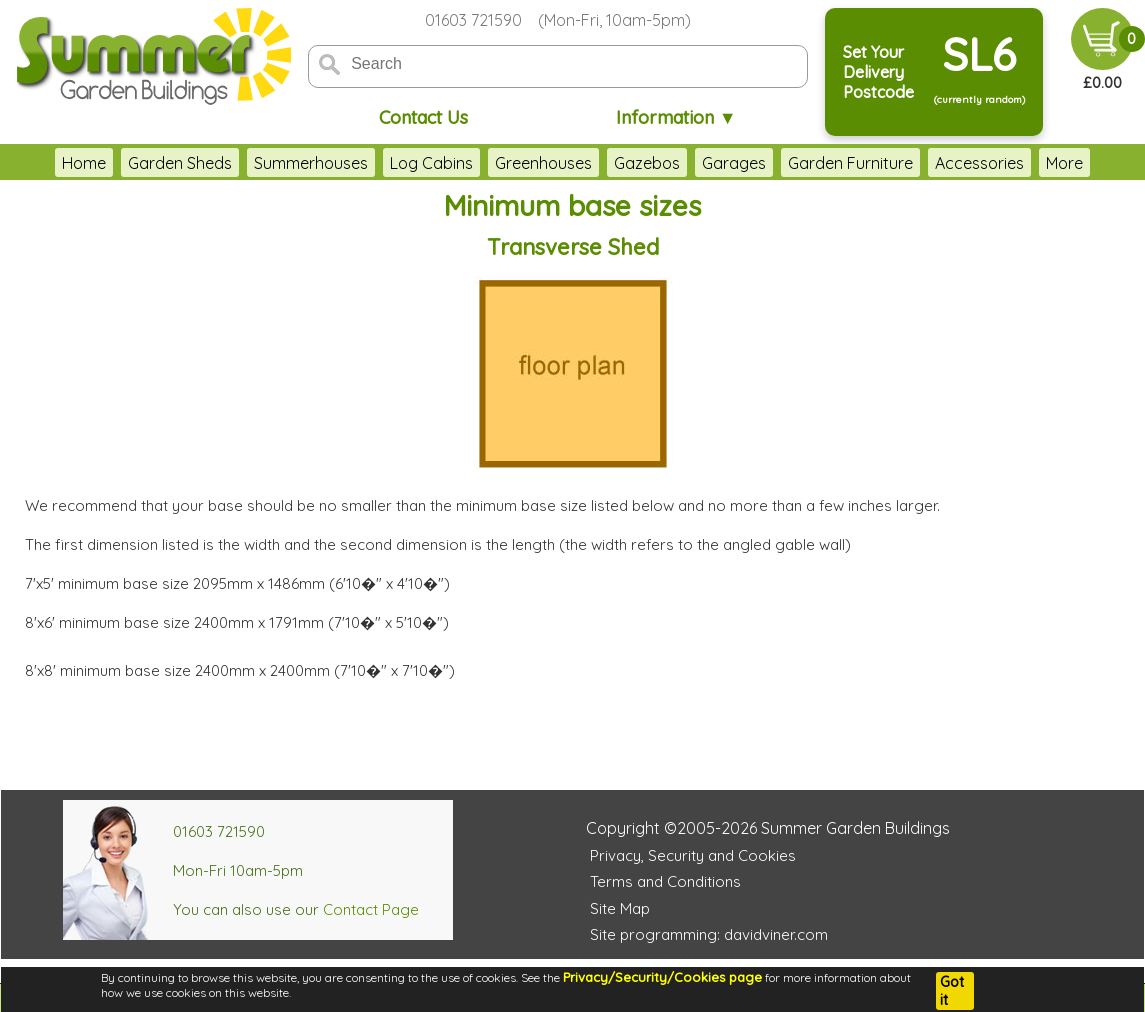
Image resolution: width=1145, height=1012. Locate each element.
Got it (952, 991)
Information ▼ (676, 117)
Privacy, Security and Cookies (693, 855)
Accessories (979, 163)
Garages (734, 163)
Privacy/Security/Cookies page (662, 977)
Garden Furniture (850, 163)
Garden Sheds (180, 163)
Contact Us (423, 117)
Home (84, 163)
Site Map (620, 908)
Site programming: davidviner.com (709, 934)
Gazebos (647, 163)
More (1064, 163)
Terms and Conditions (665, 881)
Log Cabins (431, 163)
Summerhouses (311, 163)
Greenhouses (543, 163)
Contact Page (371, 909)
